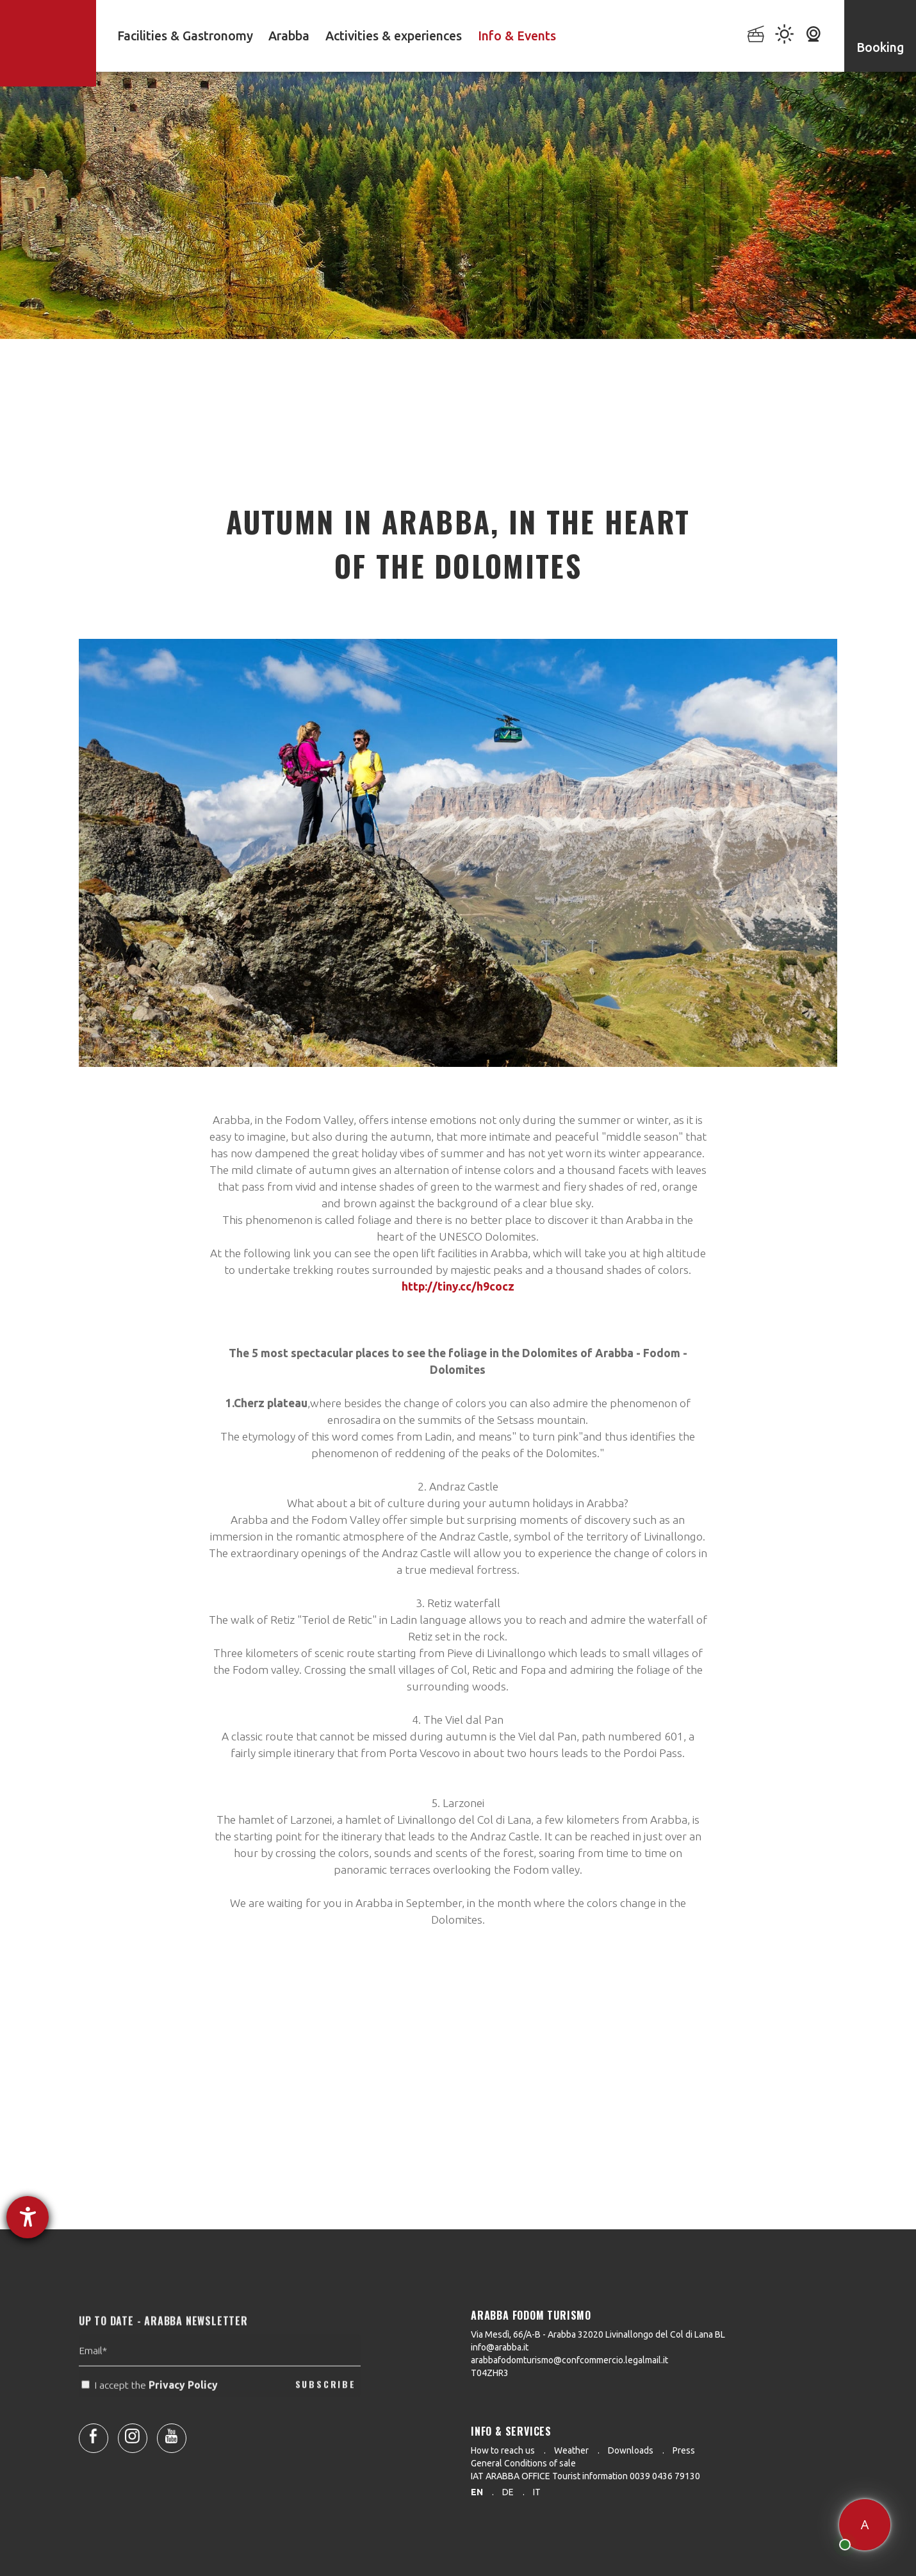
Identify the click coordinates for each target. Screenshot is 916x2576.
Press (684, 2450)
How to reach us (503, 2450)
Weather (571, 2450)
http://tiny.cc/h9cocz (458, 1286)
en (477, 2492)
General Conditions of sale (523, 2463)
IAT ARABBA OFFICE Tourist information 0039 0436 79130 (585, 2476)
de (508, 2492)
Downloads (630, 2450)
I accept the (150, 2413)
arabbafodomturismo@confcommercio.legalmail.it (569, 2360)
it (537, 2492)
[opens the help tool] (27, 2217)
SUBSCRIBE (325, 2413)
